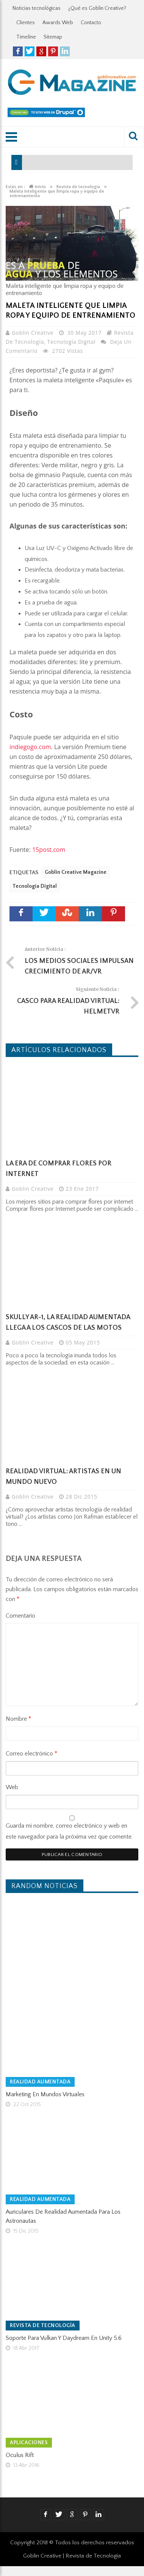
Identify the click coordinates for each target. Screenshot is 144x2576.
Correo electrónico (31, 1753)
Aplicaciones (29, 2443)
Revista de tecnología (42, 2326)
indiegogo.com (30, 747)
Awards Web (57, 23)
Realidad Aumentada (40, 2082)
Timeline (26, 37)
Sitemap (53, 37)
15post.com (48, 849)
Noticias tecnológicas (37, 8)
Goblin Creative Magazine (75, 872)
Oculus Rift (20, 2455)
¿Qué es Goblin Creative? (97, 8)
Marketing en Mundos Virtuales (45, 2094)
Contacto (91, 23)
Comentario (20, 1615)
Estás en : (15, 186)
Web (12, 1787)
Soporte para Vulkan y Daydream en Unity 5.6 (64, 2338)
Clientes (25, 23)
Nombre (18, 1718)
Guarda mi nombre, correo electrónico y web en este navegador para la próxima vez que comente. (69, 1831)
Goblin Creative (33, 332)
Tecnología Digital (71, 341)
